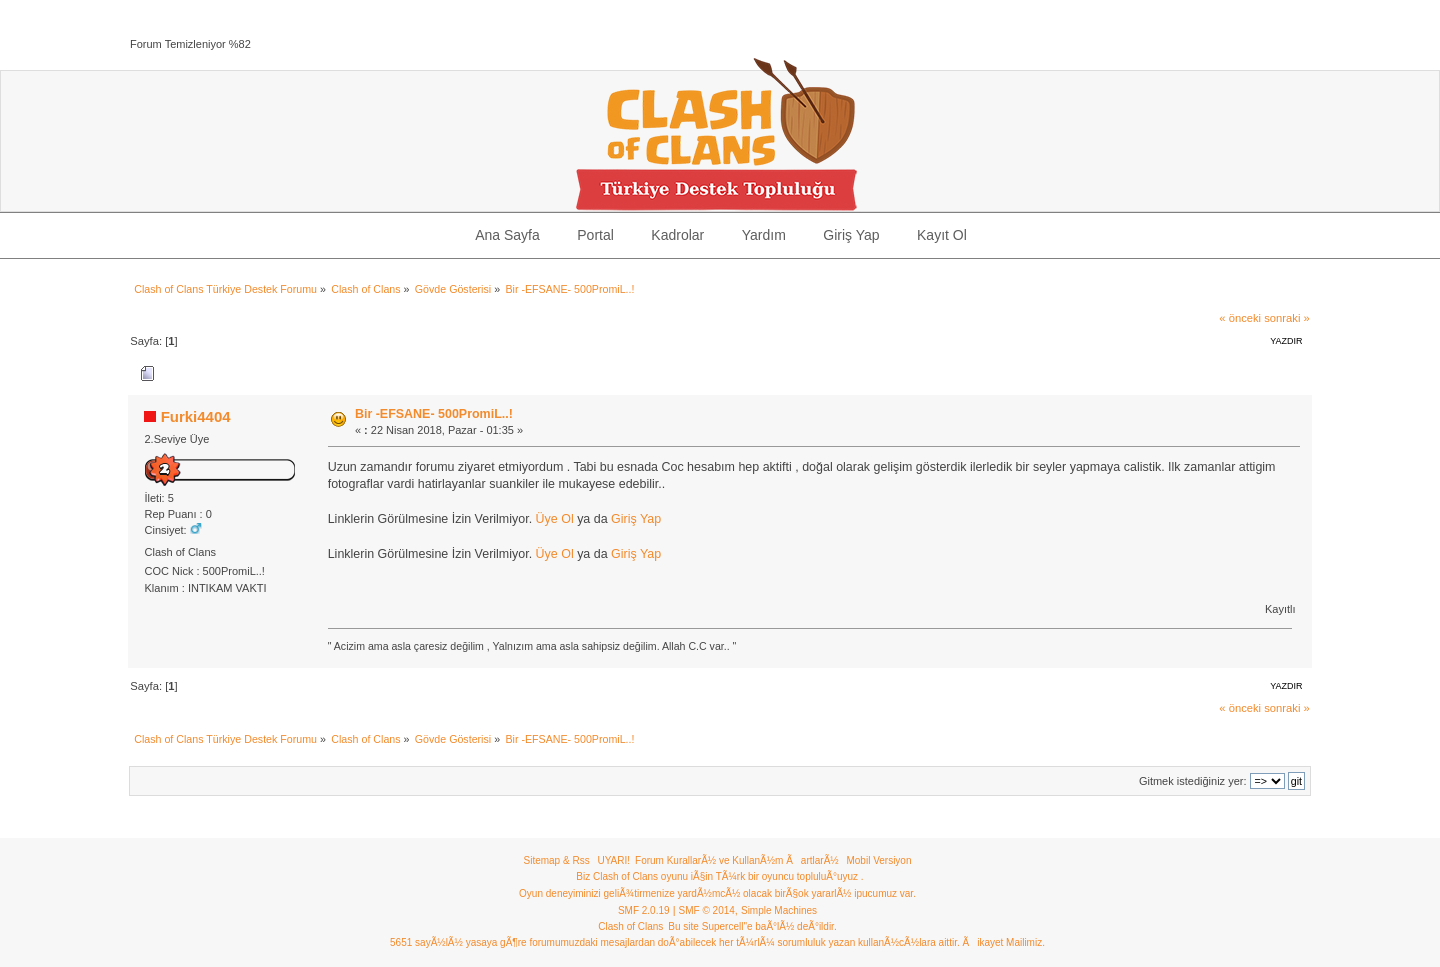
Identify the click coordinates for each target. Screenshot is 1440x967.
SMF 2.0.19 (644, 910)
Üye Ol (555, 519)
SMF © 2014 (707, 910)
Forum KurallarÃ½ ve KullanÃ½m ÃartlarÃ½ (737, 860)
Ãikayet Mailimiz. (1003, 942)
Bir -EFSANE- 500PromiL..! (434, 414)
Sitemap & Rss (557, 860)
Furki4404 (196, 416)
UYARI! (613, 860)
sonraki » (1287, 318)
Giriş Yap (636, 519)
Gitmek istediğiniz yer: (1193, 781)
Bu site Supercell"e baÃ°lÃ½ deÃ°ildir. (752, 926)
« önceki (1240, 318)
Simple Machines (779, 910)
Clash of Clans (630, 926)
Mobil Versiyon (878, 860)
